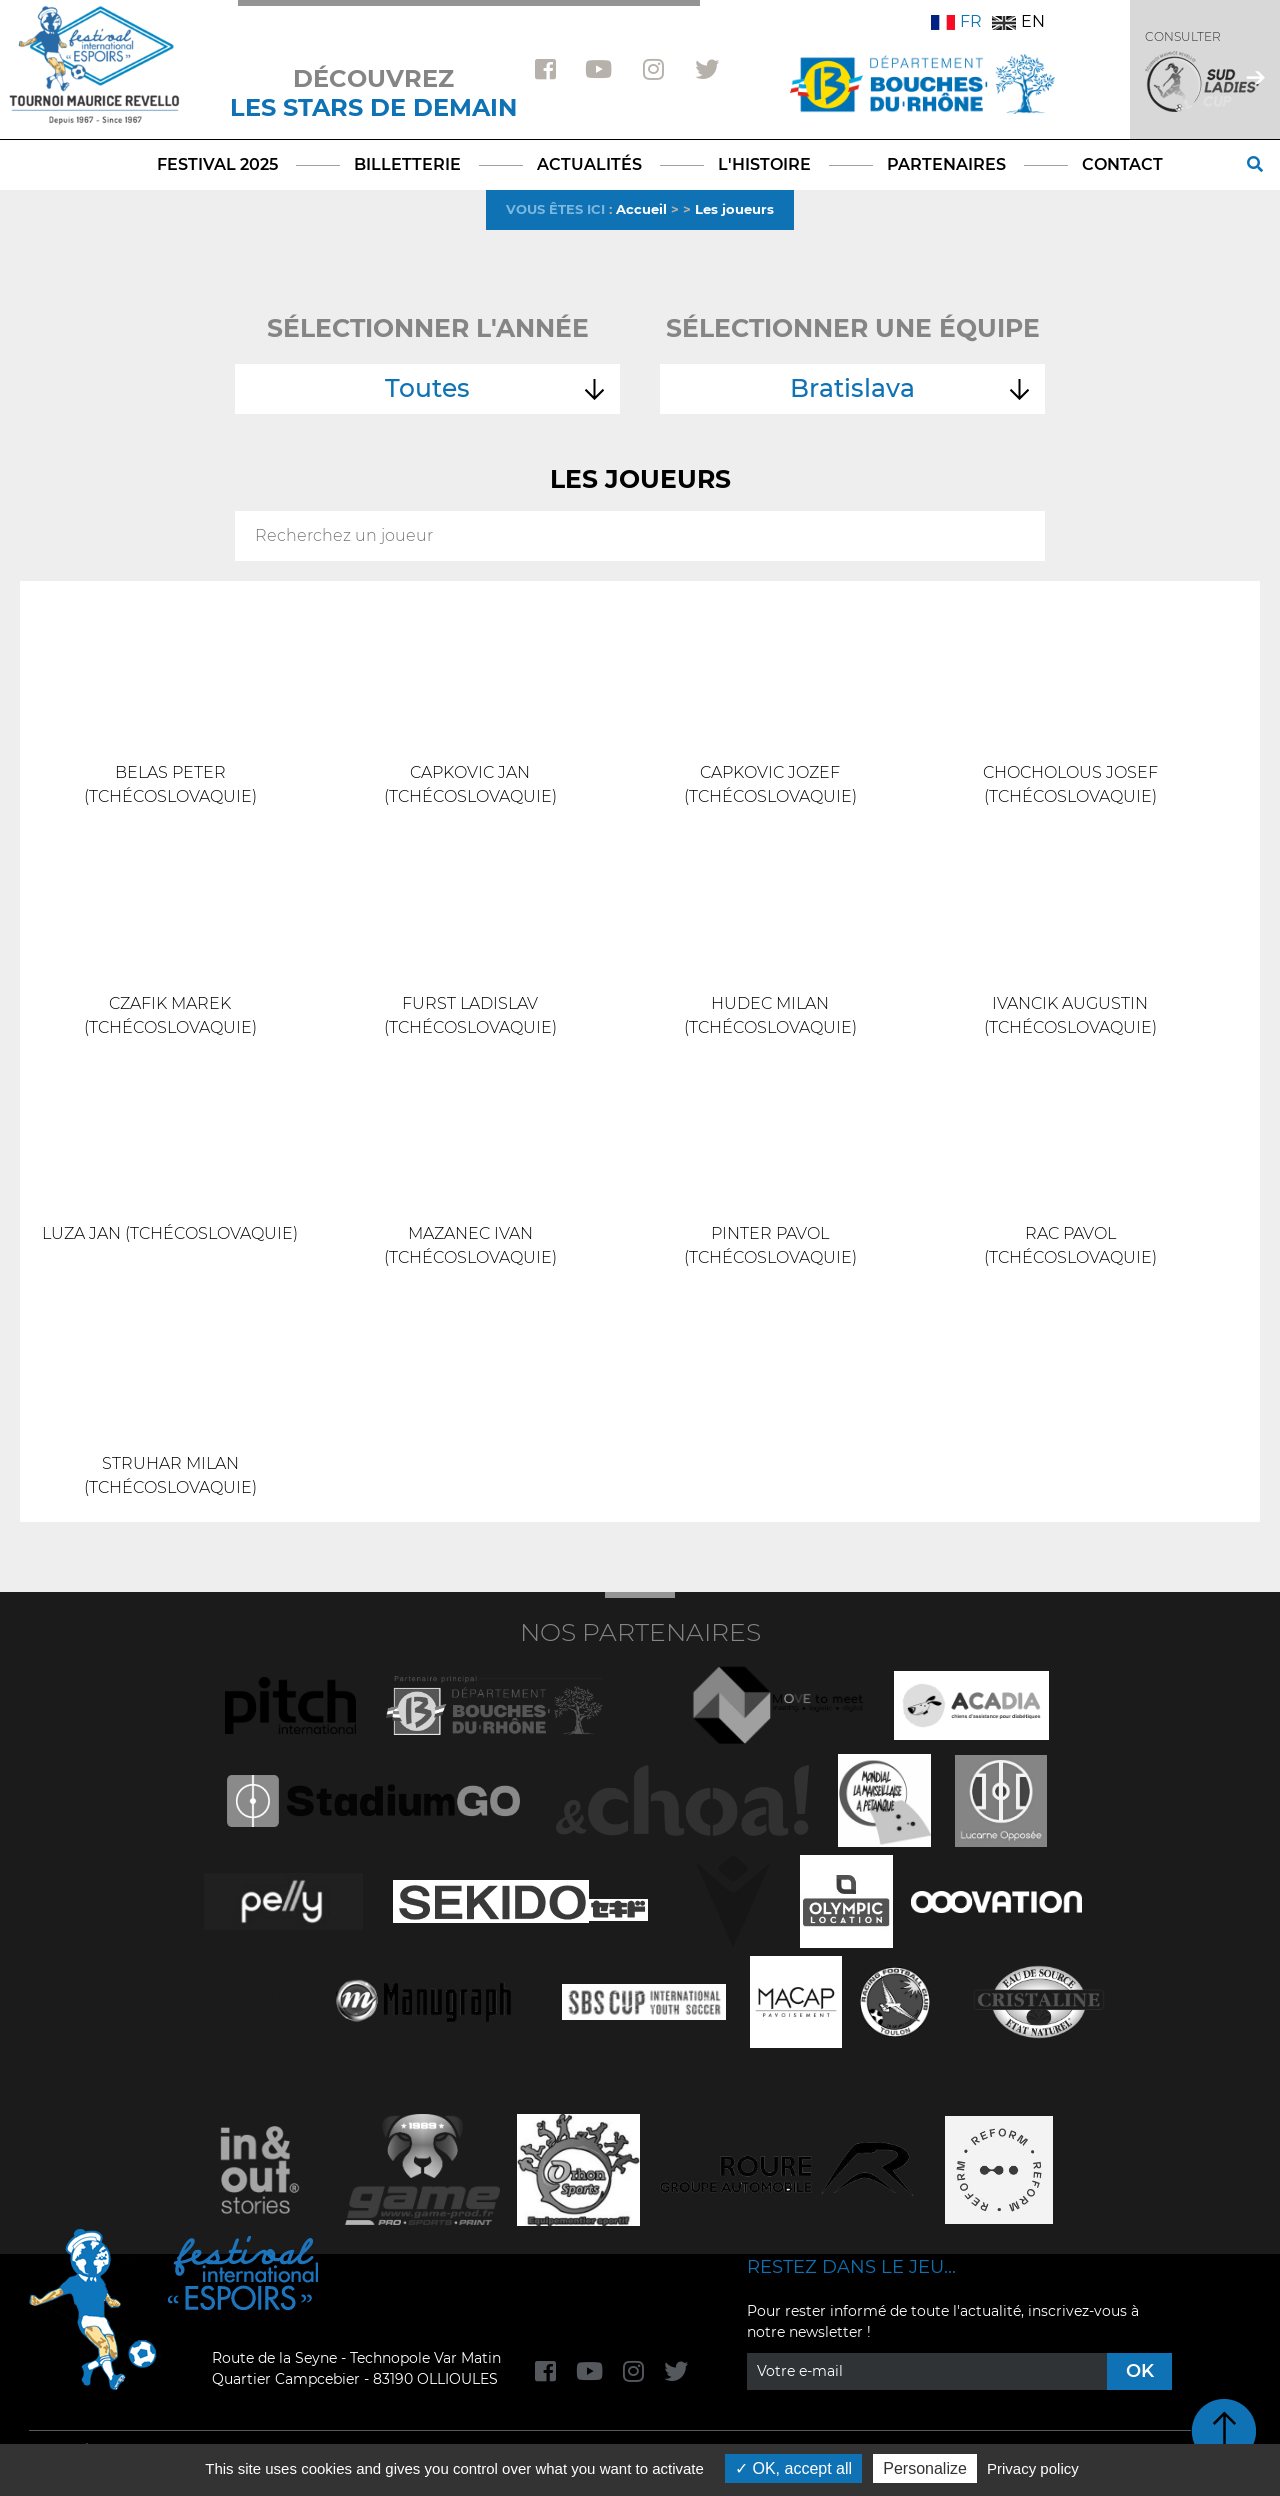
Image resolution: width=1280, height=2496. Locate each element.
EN (1018, 21)
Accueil (641, 209)
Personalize (925, 2468)
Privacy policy (1033, 2468)
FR (956, 21)
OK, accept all (793, 2468)
